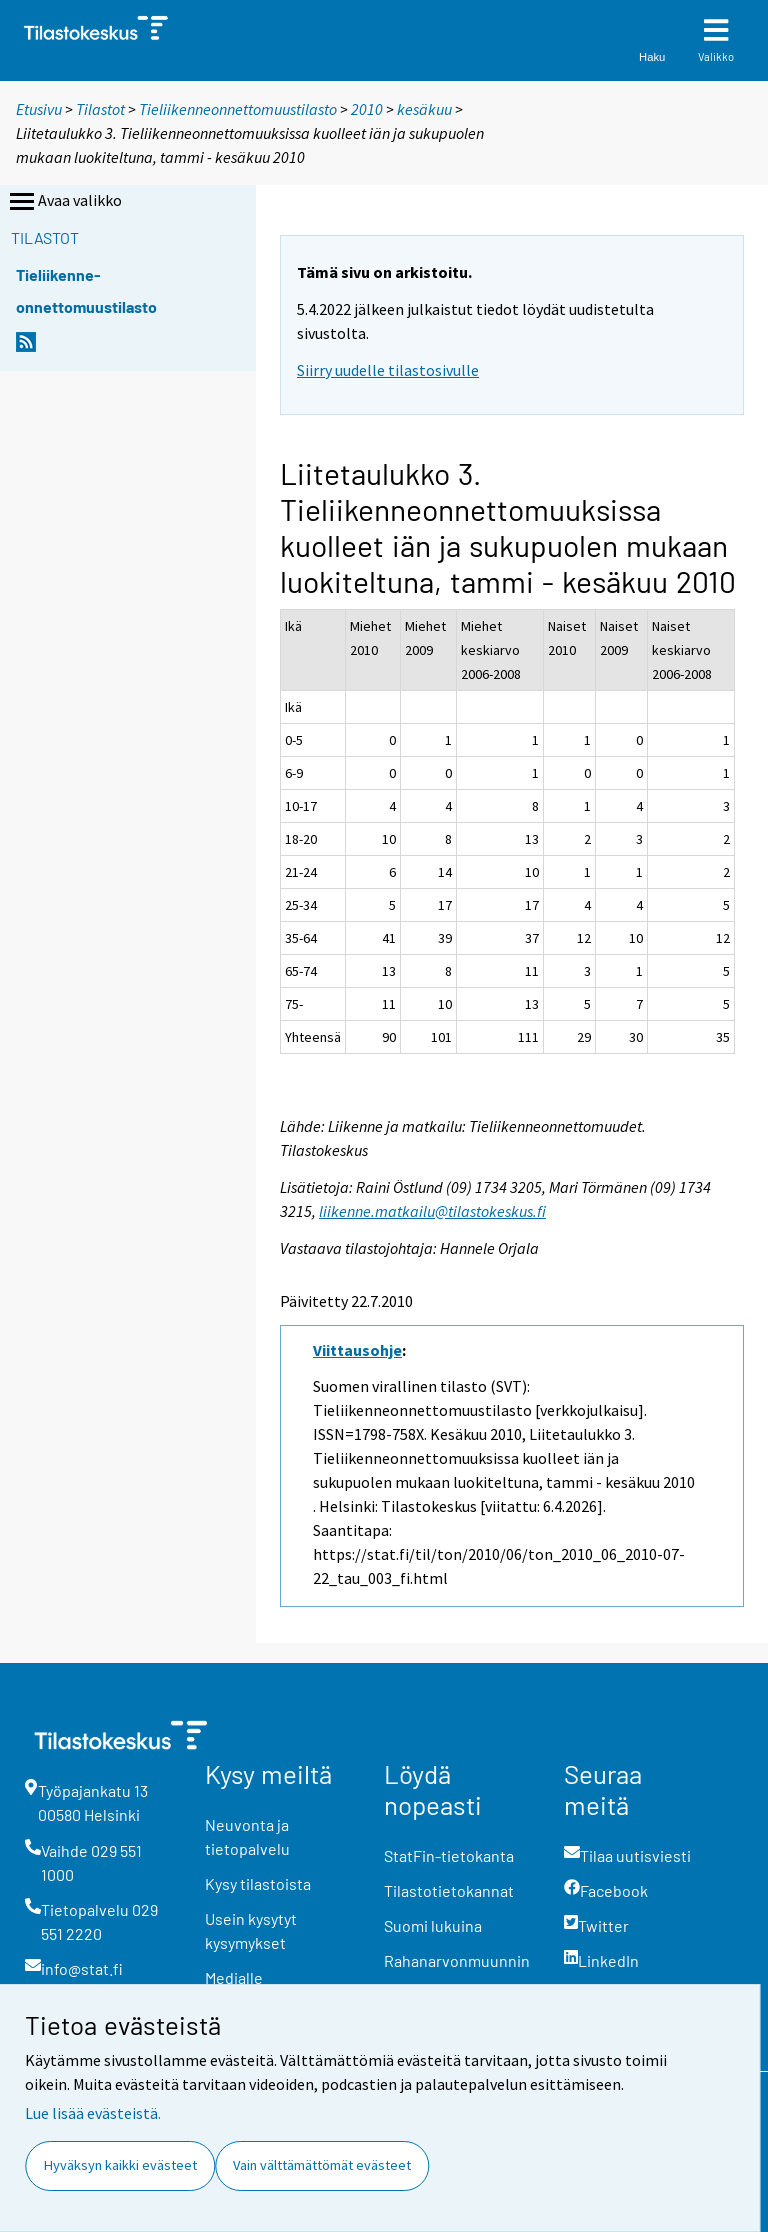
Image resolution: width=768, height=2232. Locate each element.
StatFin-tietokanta (449, 1855)
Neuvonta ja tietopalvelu (247, 1836)
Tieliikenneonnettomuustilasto (238, 109)
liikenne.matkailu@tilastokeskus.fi (432, 1211)
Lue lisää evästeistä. (93, 2113)
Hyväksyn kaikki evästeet (120, 2165)
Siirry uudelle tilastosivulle (388, 370)
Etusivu (39, 109)
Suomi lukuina (433, 1925)
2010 (367, 109)
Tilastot (100, 109)
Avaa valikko (64, 202)
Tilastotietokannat (449, 1890)
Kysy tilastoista (258, 1883)
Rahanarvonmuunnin (457, 1960)
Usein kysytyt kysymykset (251, 1930)
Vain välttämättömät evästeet (322, 2165)
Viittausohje (357, 1350)
